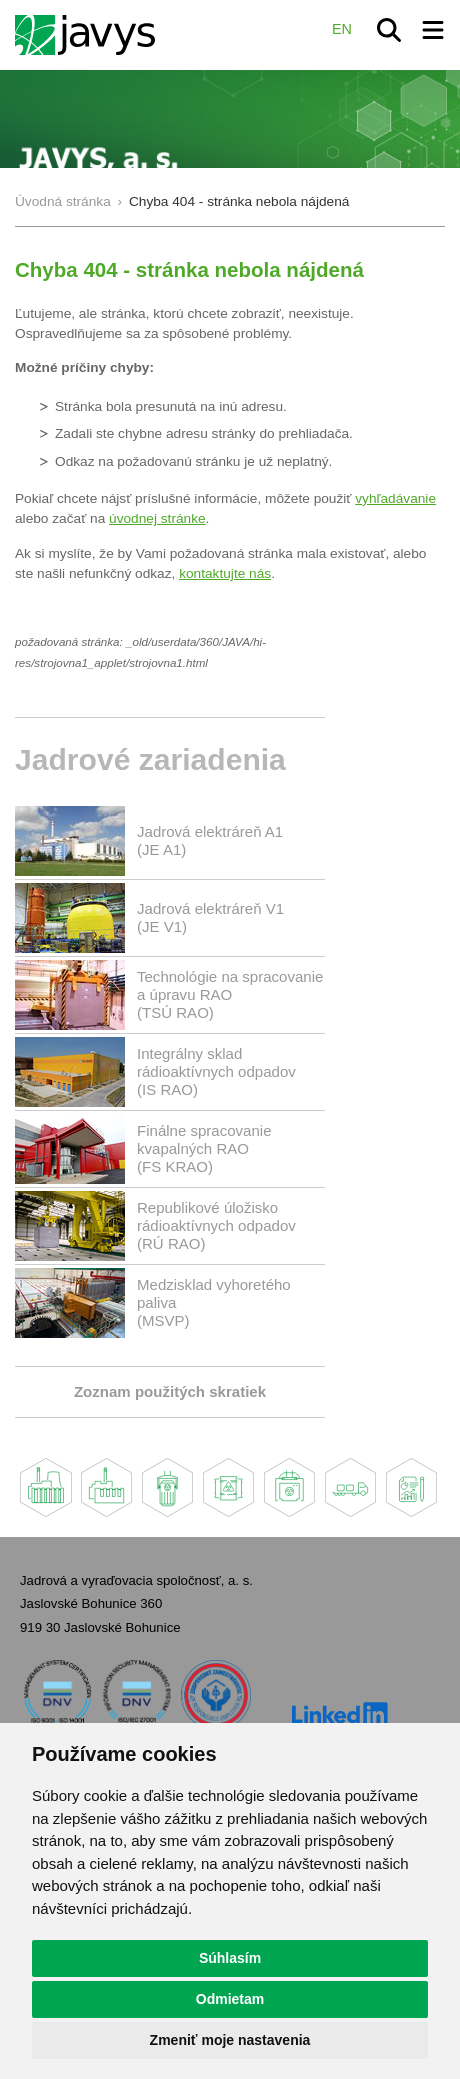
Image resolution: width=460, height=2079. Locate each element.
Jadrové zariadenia (150, 759)
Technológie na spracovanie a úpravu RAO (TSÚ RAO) (230, 994)
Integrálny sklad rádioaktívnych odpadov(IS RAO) (216, 1071)
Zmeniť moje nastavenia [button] (230, 2040)
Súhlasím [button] (230, 1958)
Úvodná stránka (63, 201)
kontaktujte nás (225, 573)
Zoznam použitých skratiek (170, 1391)
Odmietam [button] (230, 1999)
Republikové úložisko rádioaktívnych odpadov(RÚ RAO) (216, 1225)
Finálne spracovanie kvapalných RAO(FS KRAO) (204, 1148)
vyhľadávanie (395, 498)
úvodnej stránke (157, 518)
